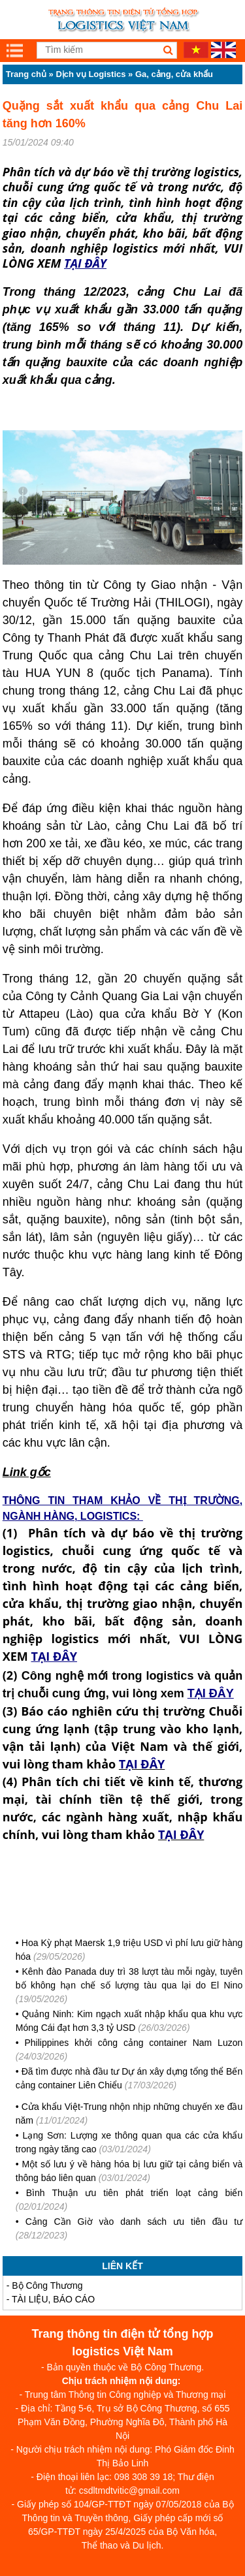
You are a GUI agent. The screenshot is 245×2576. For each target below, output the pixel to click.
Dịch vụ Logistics (90, 74)
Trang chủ (26, 74)
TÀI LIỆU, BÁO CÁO (53, 2299)
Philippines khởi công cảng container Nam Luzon (133, 2042)
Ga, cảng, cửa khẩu (174, 74)
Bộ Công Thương (47, 2285)
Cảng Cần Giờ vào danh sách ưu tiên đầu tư (134, 2221)
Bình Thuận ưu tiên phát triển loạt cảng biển (134, 2193)
